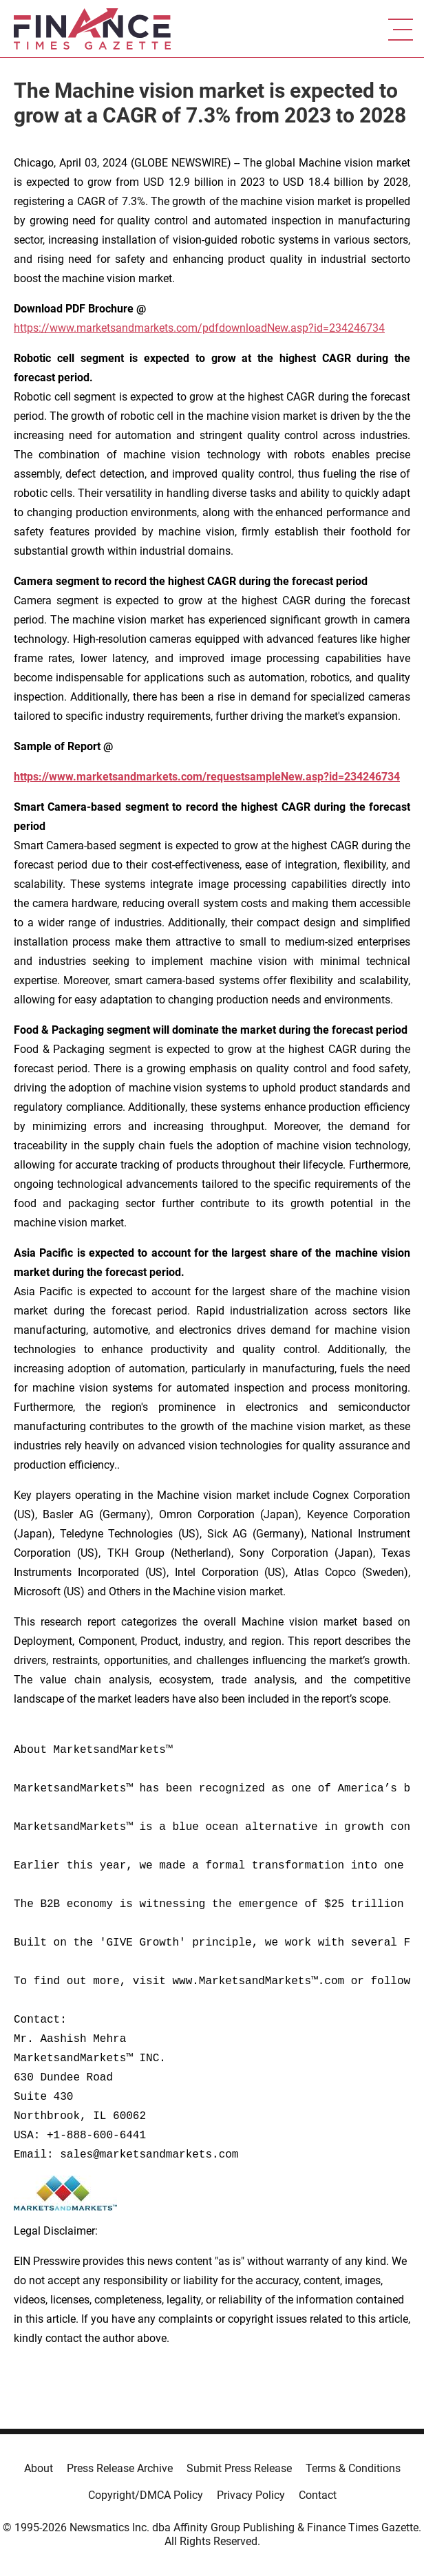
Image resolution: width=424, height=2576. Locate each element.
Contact (318, 2495)
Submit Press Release (239, 2468)
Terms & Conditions (353, 2468)
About (38, 2468)
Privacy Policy (251, 2495)
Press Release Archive (120, 2468)
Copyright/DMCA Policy (145, 2495)
